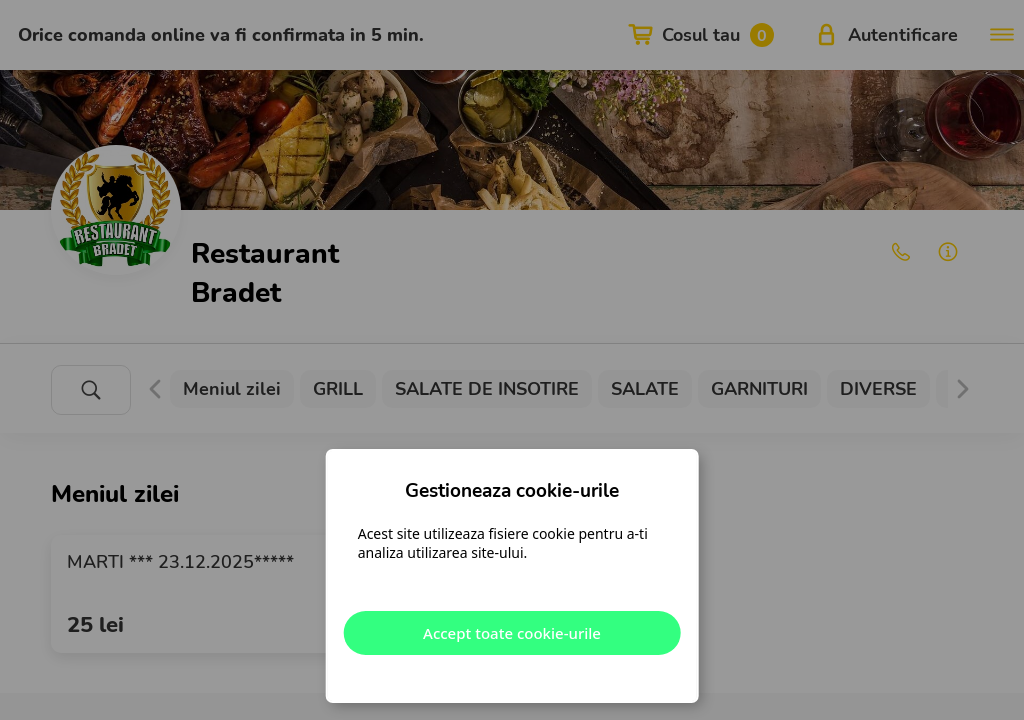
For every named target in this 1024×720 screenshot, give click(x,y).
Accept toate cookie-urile (512, 633)
